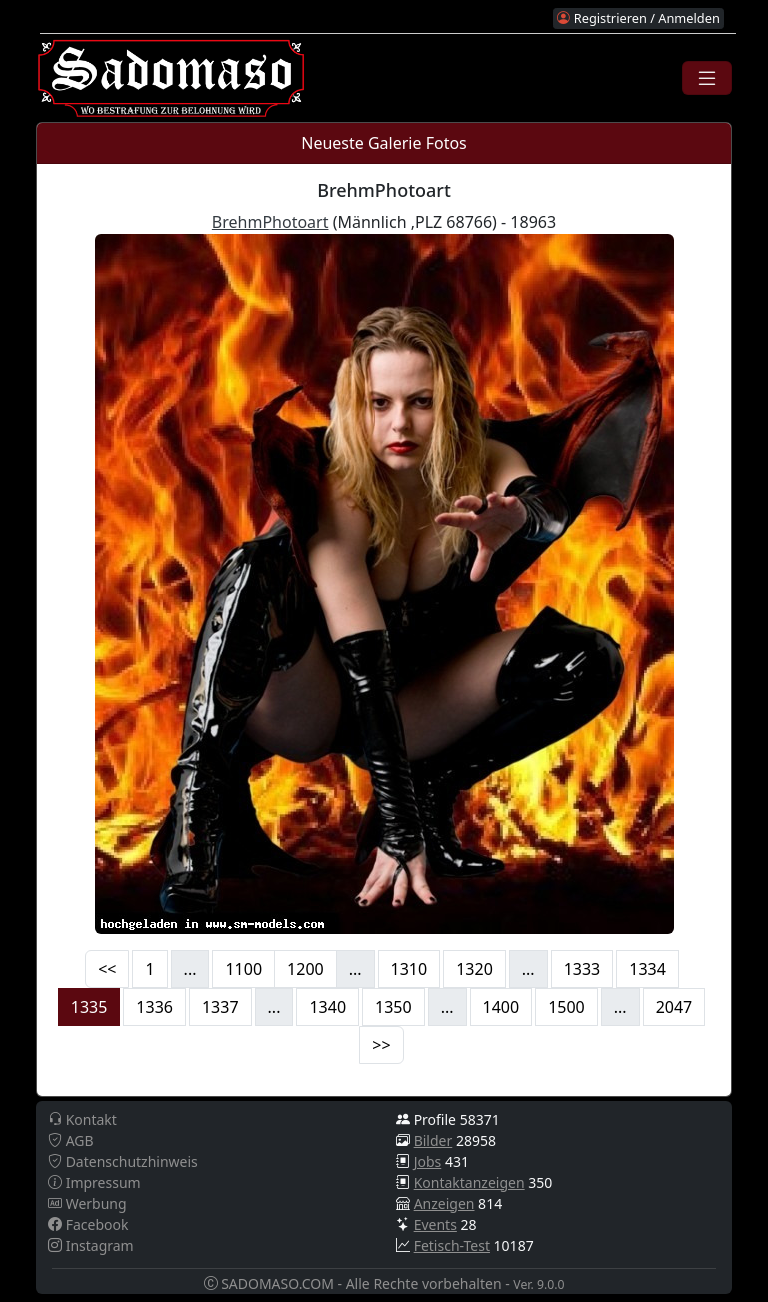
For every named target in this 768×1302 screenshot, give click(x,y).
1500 (566, 1007)
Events (435, 1224)
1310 (409, 969)
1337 (220, 1007)
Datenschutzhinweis (123, 1161)
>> (381, 1045)
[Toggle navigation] (707, 78)
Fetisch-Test (452, 1245)
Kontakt (82, 1119)
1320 (474, 969)
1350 (393, 1007)
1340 (327, 1007)
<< (107, 969)
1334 (647, 969)
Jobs (428, 1161)
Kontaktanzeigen (469, 1182)
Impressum (94, 1182)
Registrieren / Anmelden (638, 18)
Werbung (87, 1203)
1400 (501, 1007)
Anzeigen (444, 1203)
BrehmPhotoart (270, 222)
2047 (674, 1007)
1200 (305, 969)
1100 (243, 969)
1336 (154, 1007)
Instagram (91, 1245)
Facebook (88, 1224)
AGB (71, 1140)
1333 (582, 969)
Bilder (433, 1140)
